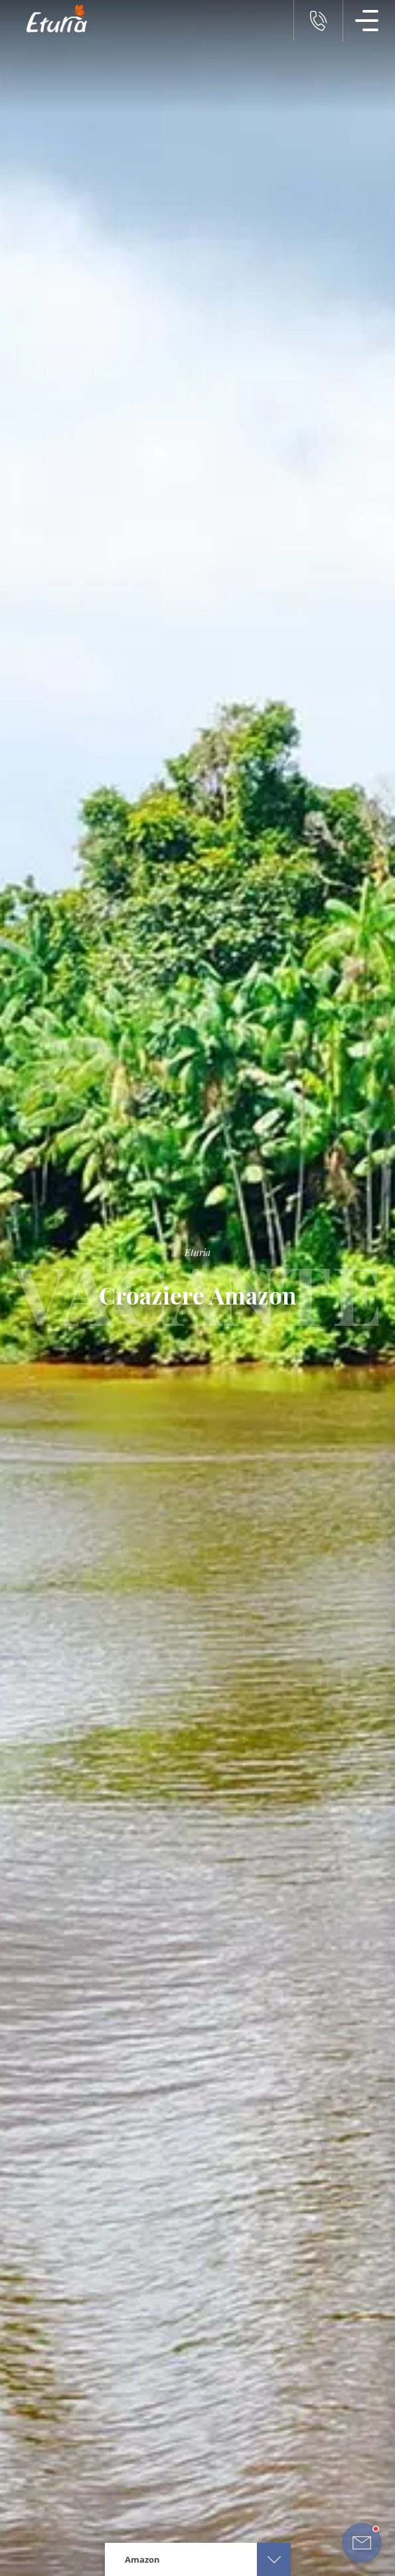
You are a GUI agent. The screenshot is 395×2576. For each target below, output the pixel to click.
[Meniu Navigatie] (367, 20)
